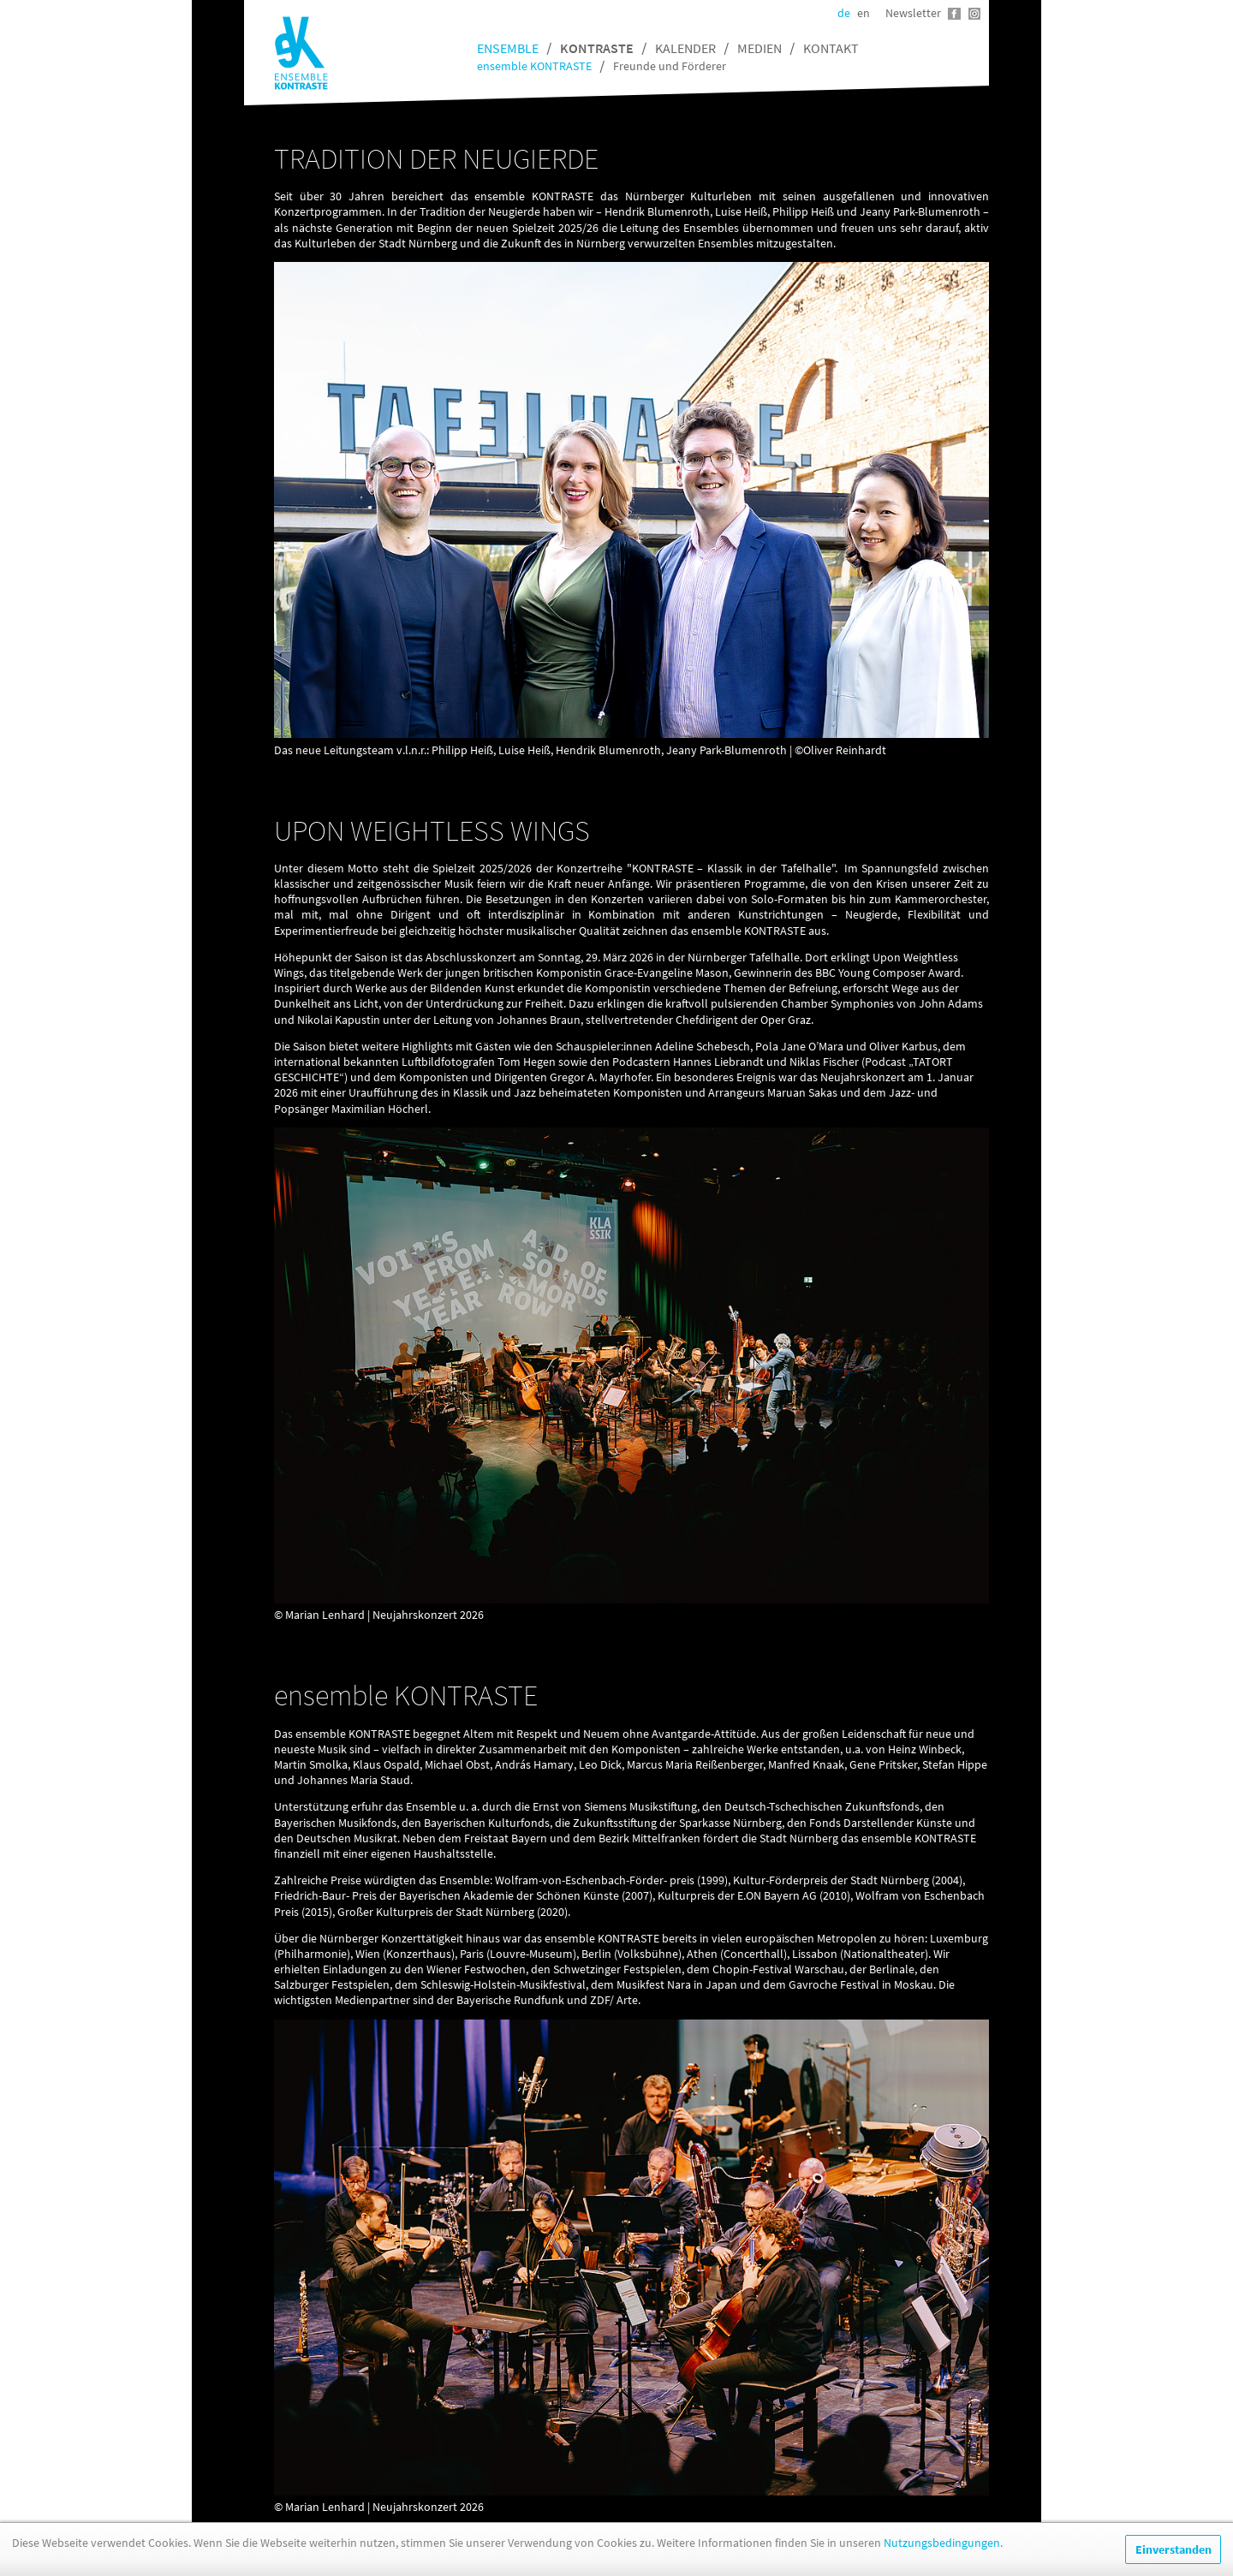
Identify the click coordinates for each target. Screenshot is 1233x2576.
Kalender (685, 48)
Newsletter (913, 13)
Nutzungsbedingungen (942, 2542)
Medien (759, 48)
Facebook (954, 13)
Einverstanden (1173, 2549)
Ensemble (508, 48)
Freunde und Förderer (669, 66)
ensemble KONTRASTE (534, 66)
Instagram (974, 13)
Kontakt (831, 48)
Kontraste (597, 48)
